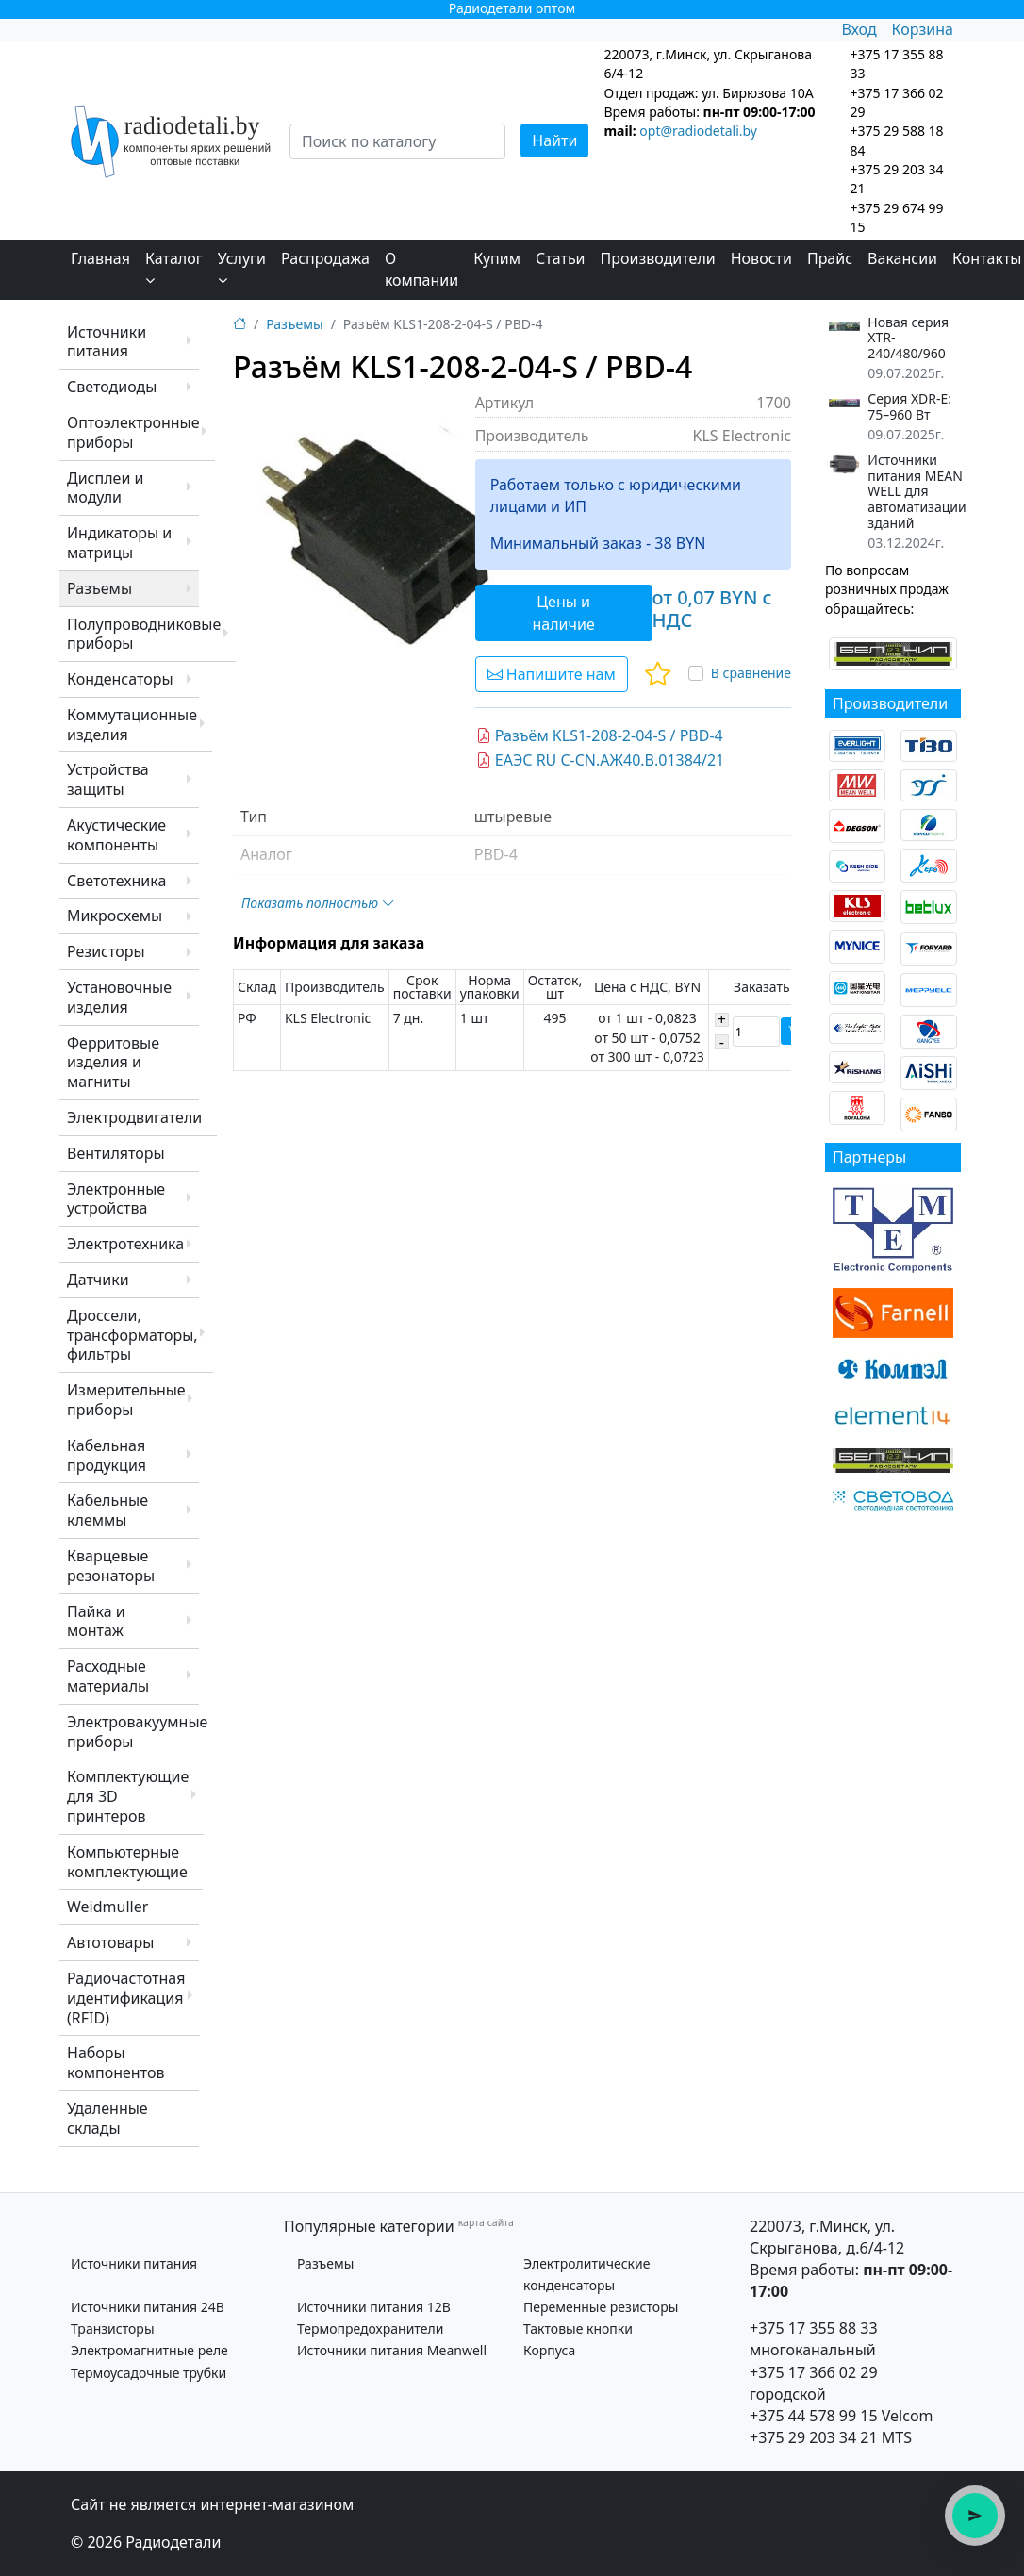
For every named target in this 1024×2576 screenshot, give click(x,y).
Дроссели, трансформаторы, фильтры (132, 1335)
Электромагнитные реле (149, 2350)
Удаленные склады (107, 2118)
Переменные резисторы (600, 2307)
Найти (554, 140)
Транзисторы (113, 2328)
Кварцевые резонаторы (111, 1565)
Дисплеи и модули (105, 488)
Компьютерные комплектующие (127, 1861)
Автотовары (110, 1942)
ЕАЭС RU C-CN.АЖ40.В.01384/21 (600, 760)
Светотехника (116, 880)
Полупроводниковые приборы (144, 634)
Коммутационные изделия (132, 724)
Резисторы (106, 951)
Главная (100, 258)
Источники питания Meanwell (392, 2350)
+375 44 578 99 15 (814, 2415)
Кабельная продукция (106, 1455)
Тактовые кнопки (578, 2328)
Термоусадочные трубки (148, 2373)
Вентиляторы (116, 1153)
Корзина (922, 29)
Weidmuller (107, 1906)
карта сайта (486, 2222)
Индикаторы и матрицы (119, 542)
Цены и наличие (563, 613)
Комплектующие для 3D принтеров (128, 1796)
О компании (421, 269)
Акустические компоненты (116, 835)
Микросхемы (114, 915)
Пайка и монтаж (96, 1621)
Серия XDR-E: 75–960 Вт (909, 407)
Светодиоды (112, 386)
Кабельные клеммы (107, 1510)
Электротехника (125, 1243)
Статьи (561, 258)
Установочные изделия (119, 997)
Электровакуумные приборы (137, 1731)
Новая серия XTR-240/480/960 (908, 338)
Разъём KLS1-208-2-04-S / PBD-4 (599, 735)
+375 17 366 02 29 (814, 2372)
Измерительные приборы (126, 1399)
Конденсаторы (120, 679)
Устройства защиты (108, 779)
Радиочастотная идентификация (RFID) (126, 1998)
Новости (761, 258)
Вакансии (902, 258)
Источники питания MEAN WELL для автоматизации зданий (916, 492)
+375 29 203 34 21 (814, 2437)
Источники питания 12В (374, 2307)
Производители (658, 258)
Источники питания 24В (147, 2307)
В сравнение (751, 673)
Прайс (829, 258)
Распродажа (325, 258)
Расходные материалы (108, 1676)
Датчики (98, 1279)
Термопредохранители (370, 2328)
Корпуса (549, 2350)
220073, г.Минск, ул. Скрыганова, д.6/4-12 (827, 2237)
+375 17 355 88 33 (814, 2328)
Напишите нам (551, 674)
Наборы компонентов (115, 2062)
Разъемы (99, 588)
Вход (858, 29)
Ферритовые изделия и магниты (113, 1062)
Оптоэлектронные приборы (133, 432)
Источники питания (106, 342)
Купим (496, 258)
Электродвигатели (134, 1117)
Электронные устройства (116, 1199)
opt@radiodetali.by (698, 131)
